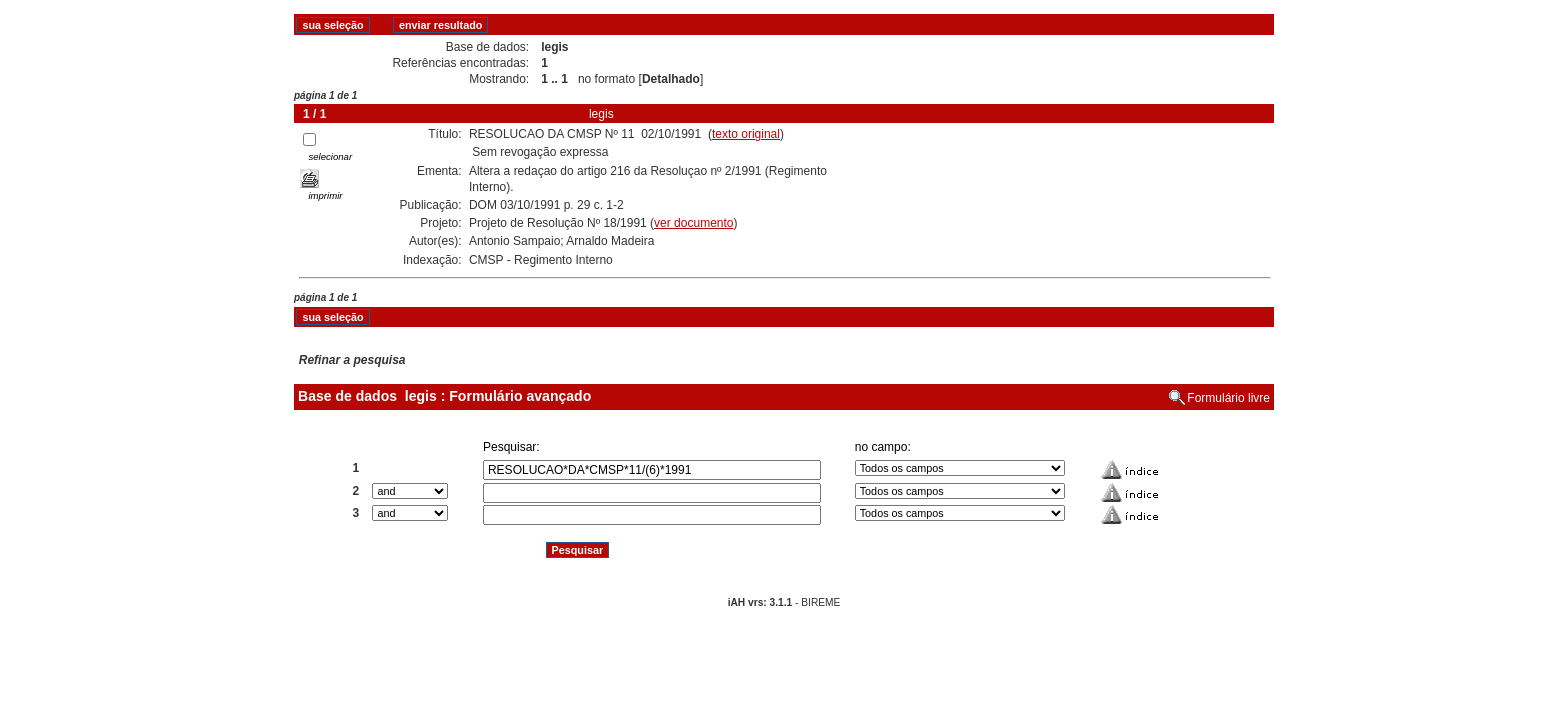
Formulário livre (1228, 398)
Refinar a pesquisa (352, 360)
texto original (746, 134)
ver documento (693, 223)
